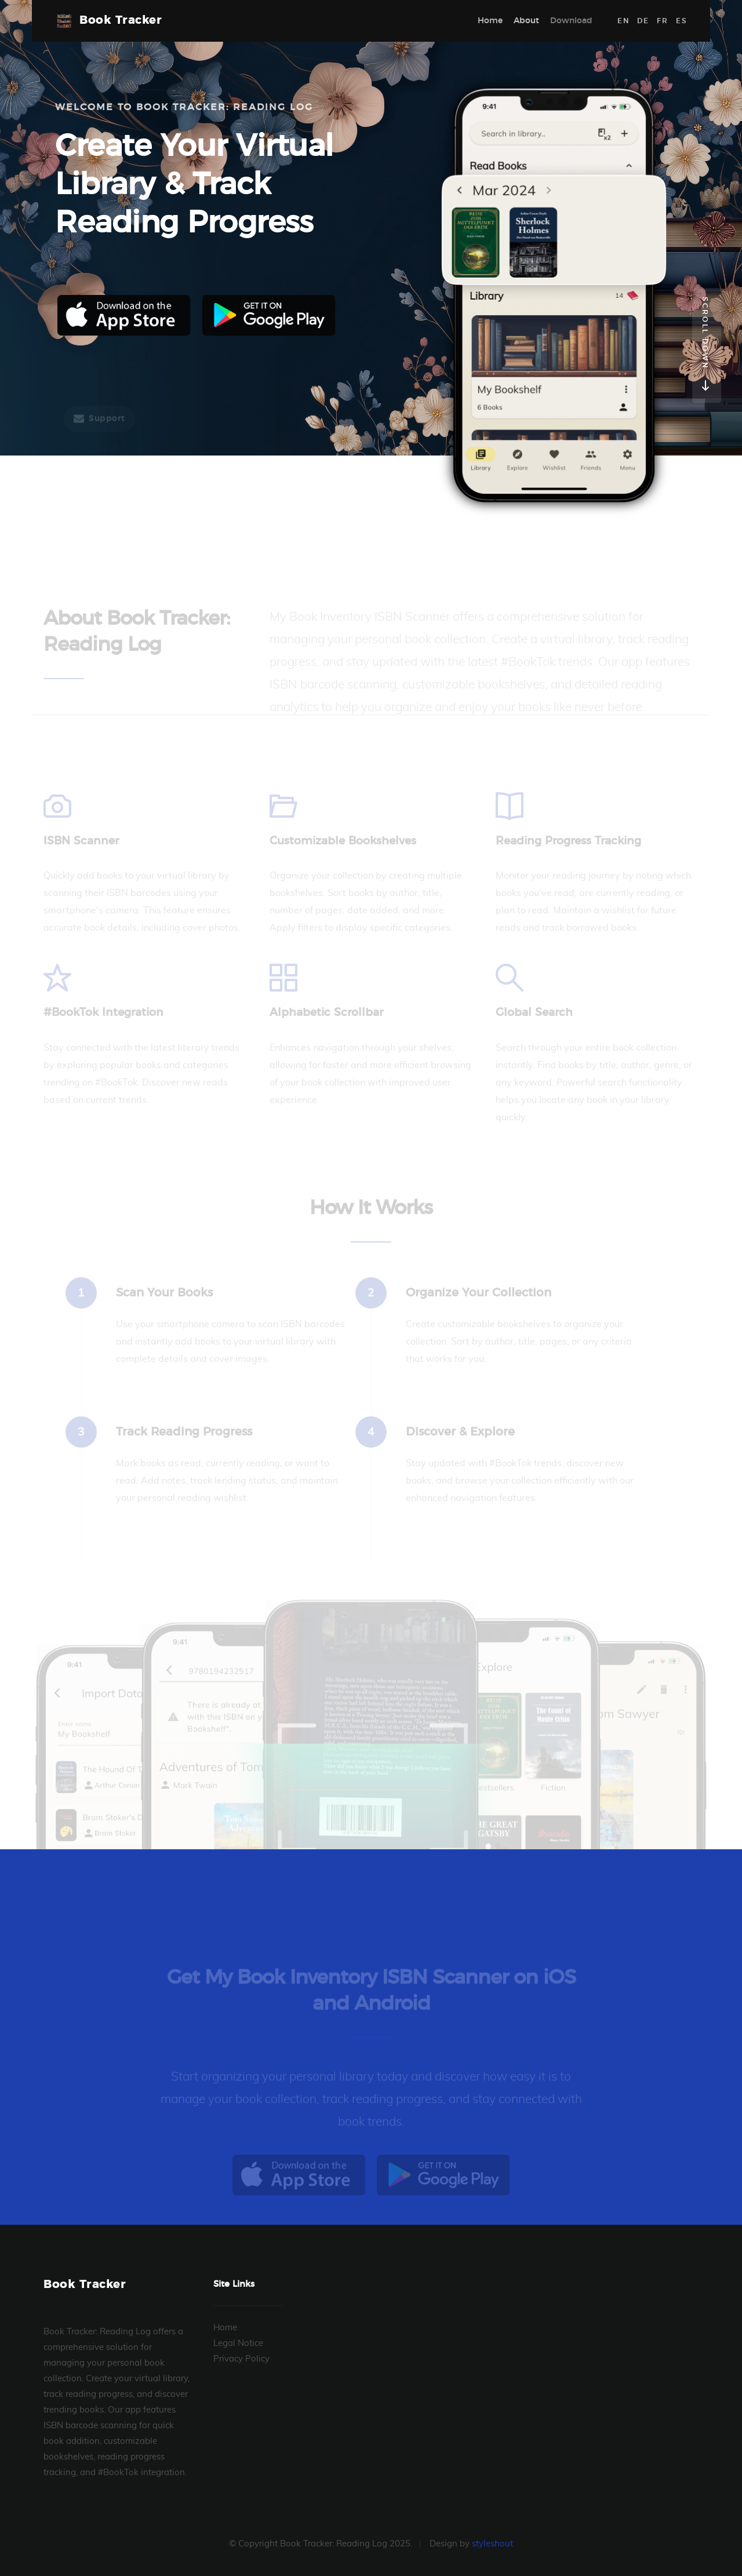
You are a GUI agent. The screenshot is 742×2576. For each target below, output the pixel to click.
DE (643, 20)
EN (623, 20)
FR (662, 20)
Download (571, 21)
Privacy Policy (241, 2359)
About (526, 21)
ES (681, 20)
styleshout (492, 2543)
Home (490, 21)
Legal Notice (238, 2343)
